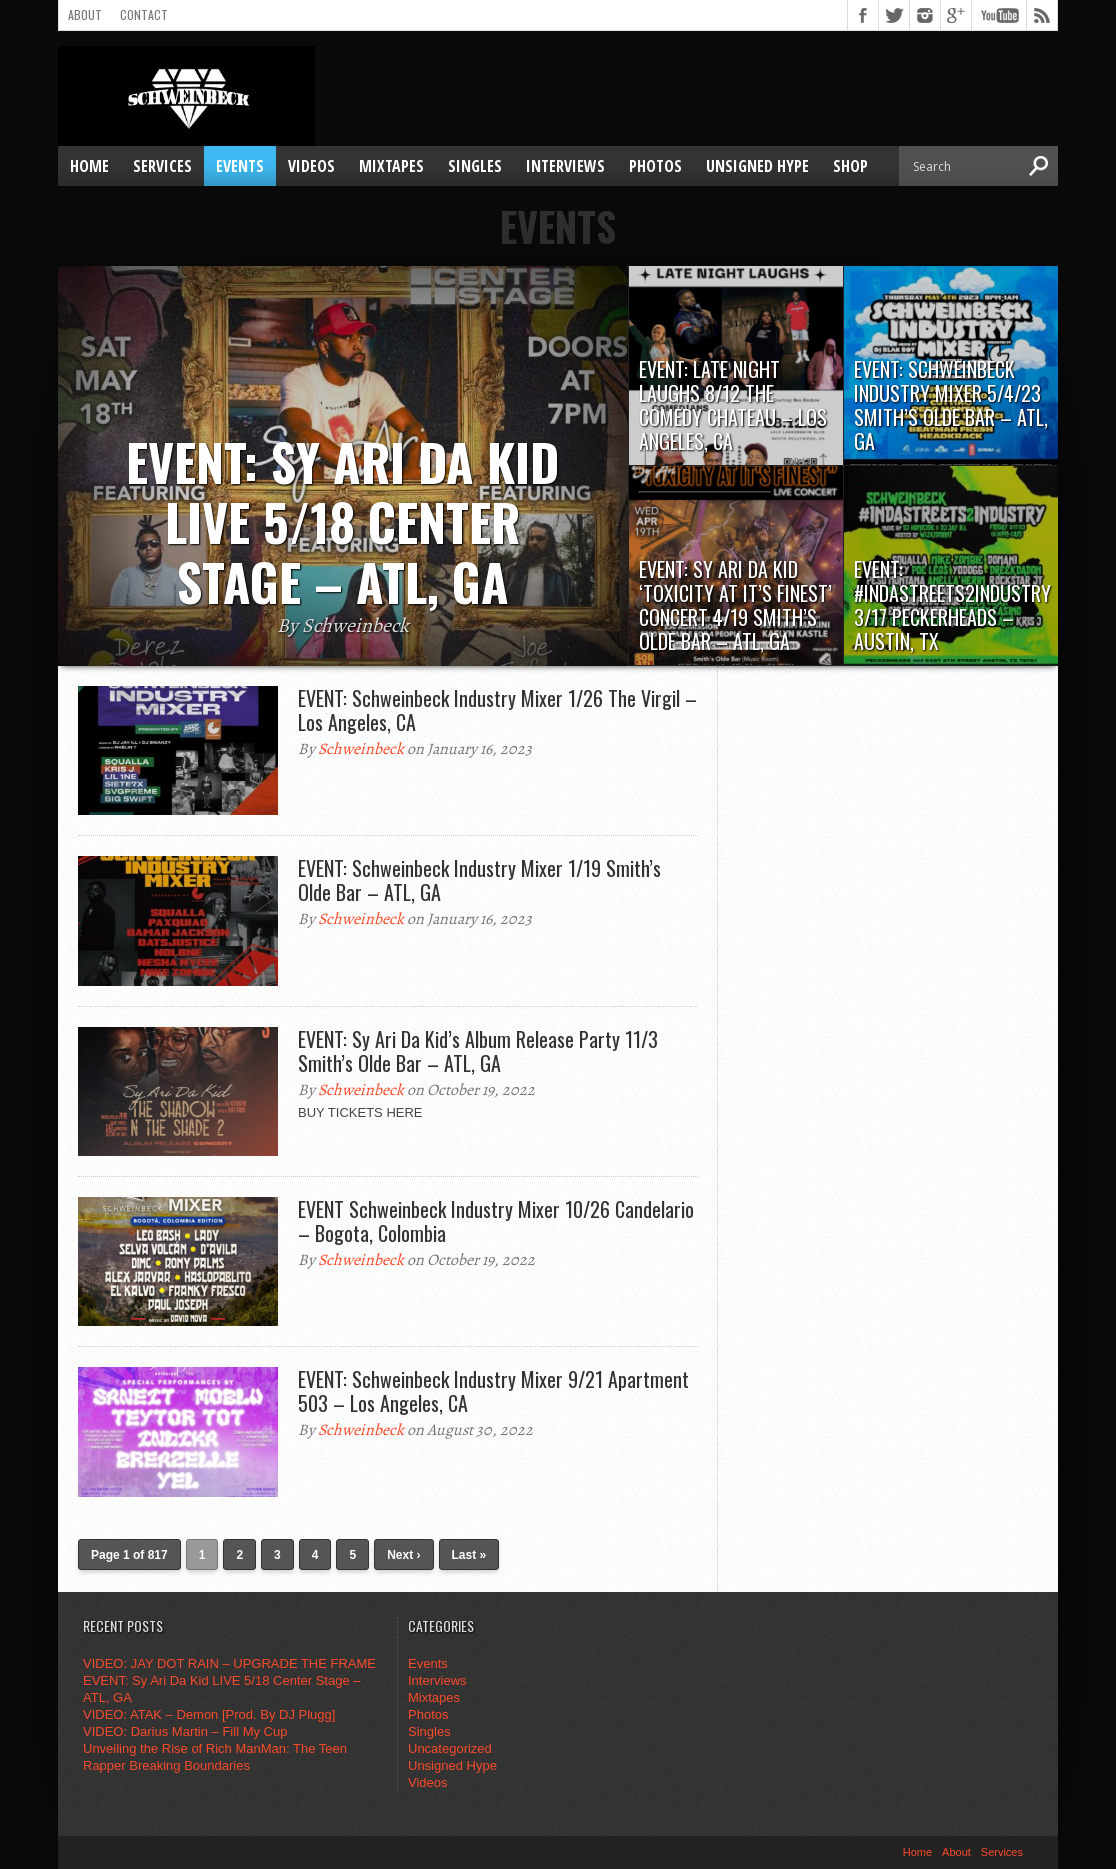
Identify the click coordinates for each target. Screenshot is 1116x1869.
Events (240, 166)
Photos (655, 166)
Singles (475, 166)
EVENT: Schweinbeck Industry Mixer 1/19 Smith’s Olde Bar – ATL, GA (479, 880)
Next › (403, 1555)
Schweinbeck (361, 749)
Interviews (565, 166)
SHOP (850, 166)
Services (162, 166)
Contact (144, 14)
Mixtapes (391, 166)
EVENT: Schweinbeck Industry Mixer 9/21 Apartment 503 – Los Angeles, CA (493, 1391)
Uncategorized (450, 1748)
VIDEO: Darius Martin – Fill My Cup (185, 1731)
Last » (469, 1555)
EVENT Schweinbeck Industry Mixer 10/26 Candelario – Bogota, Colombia (496, 1221)
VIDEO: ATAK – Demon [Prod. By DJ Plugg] (209, 1714)
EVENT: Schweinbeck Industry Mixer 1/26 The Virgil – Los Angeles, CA (497, 710)
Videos (311, 166)
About (85, 14)
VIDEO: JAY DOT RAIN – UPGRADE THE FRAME (229, 1663)
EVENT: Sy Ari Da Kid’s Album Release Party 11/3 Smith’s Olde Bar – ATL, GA (478, 1051)
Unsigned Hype (757, 166)
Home (89, 166)
